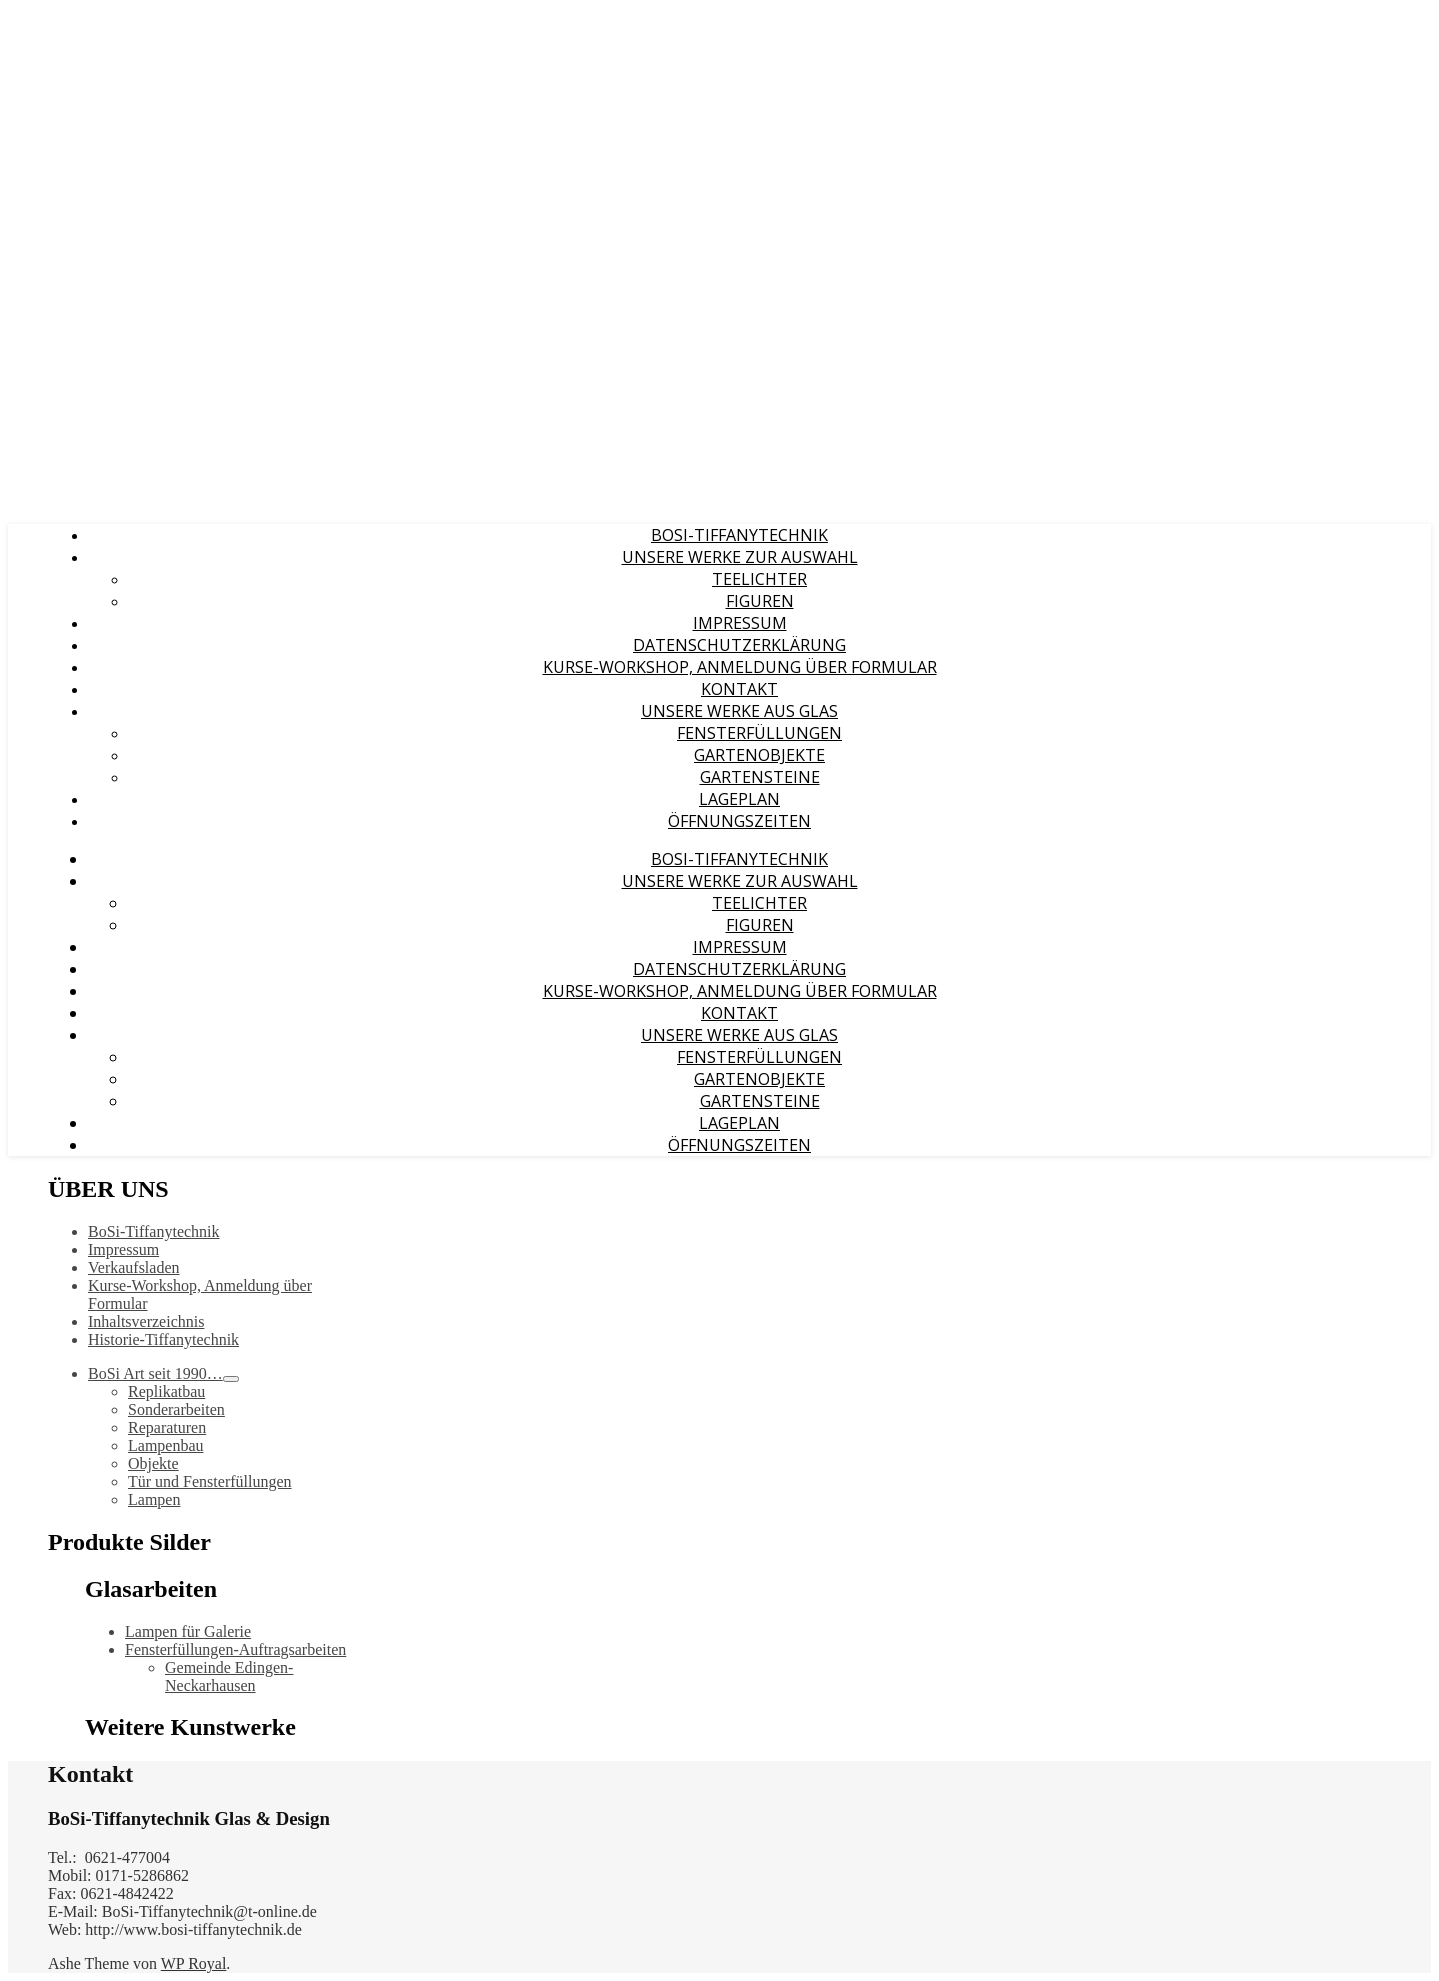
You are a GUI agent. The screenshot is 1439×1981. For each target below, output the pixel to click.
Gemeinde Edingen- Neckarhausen (229, 1676)
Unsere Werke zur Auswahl (740, 557)
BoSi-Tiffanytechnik (739, 535)
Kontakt (739, 689)
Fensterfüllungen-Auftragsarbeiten (235, 1649)
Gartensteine (760, 777)
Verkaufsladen (134, 1267)
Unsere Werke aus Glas (739, 711)
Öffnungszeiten (739, 821)
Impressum (740, 623)
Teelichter (759, 579)
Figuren (760, 601)
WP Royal (194, 1963)
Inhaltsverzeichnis (146, 1321)
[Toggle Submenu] (231, 1379)
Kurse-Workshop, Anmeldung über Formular (740, 667)
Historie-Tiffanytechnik (163, 1339)
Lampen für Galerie (188, 1631)
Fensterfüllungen (759, 733)
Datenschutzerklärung (739, 645)
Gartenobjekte (759, 755)
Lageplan (739, 799)
